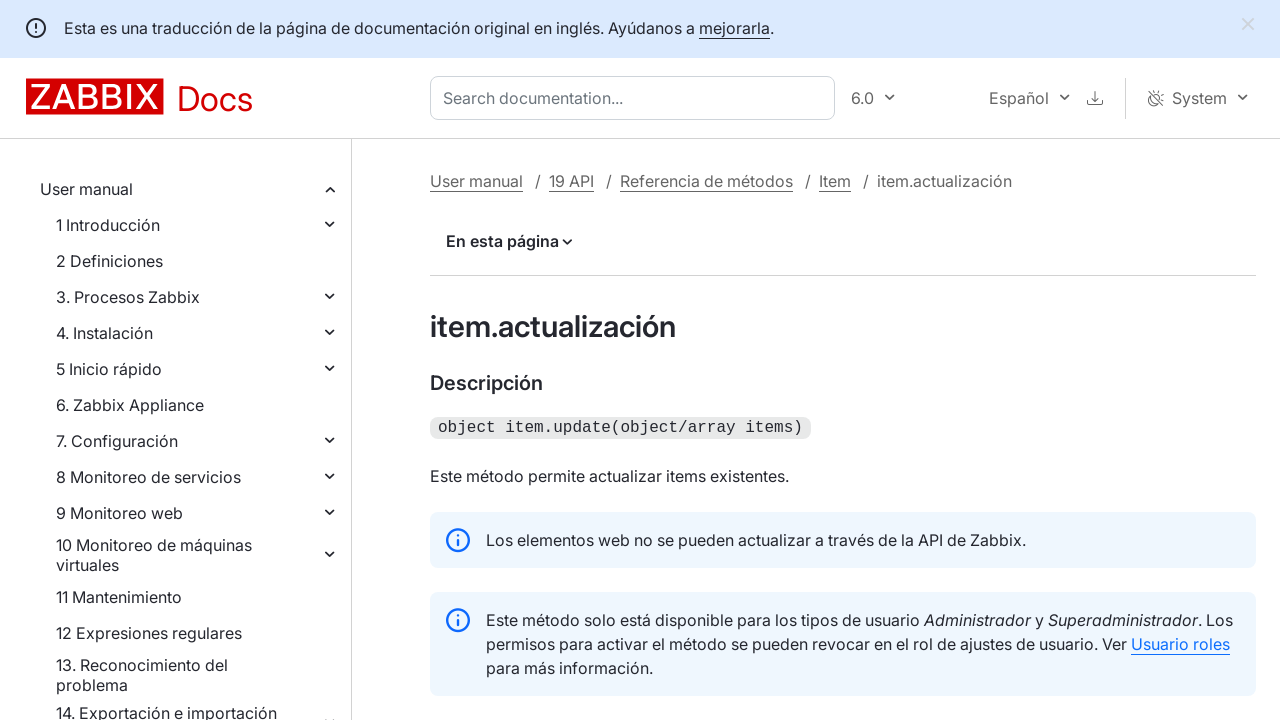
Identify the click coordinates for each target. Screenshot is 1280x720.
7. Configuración (117, 441)
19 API (571, 181)
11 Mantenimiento (119, 597)
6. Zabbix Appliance (130, 405)
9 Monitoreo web (119, 513)
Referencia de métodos (706, 181)
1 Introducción (108, 225)
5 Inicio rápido (109, 369)
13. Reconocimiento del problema (142, 675)
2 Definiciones (109, 261)
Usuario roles (1180, 642)
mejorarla (734, 28)
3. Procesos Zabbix (128, 297)
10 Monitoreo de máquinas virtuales (154, 555)
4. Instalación (104, 333)
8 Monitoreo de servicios (148, 477)
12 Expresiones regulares (149, 633)
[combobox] (636, 98)
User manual (86, 189)
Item (835, 181)
